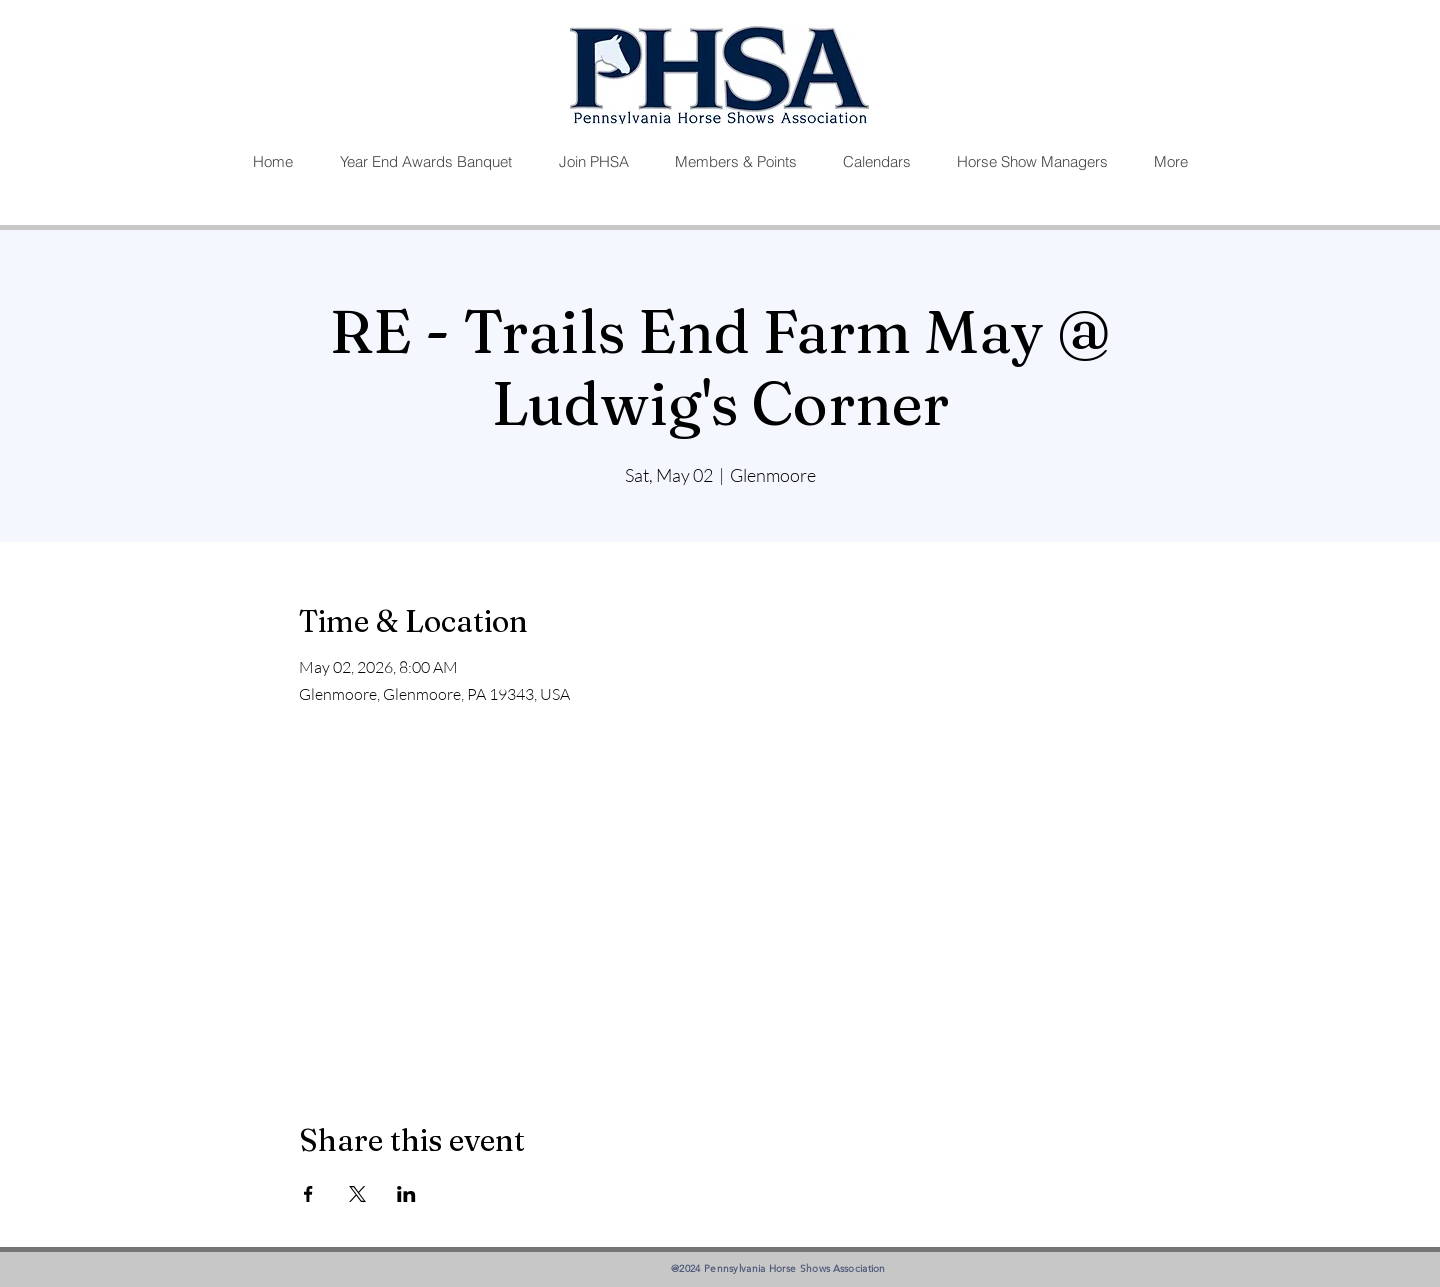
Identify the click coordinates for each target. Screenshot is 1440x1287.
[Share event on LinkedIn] (406, 1194)
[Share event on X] (357, 1194)
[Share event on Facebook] (308, 1194)
